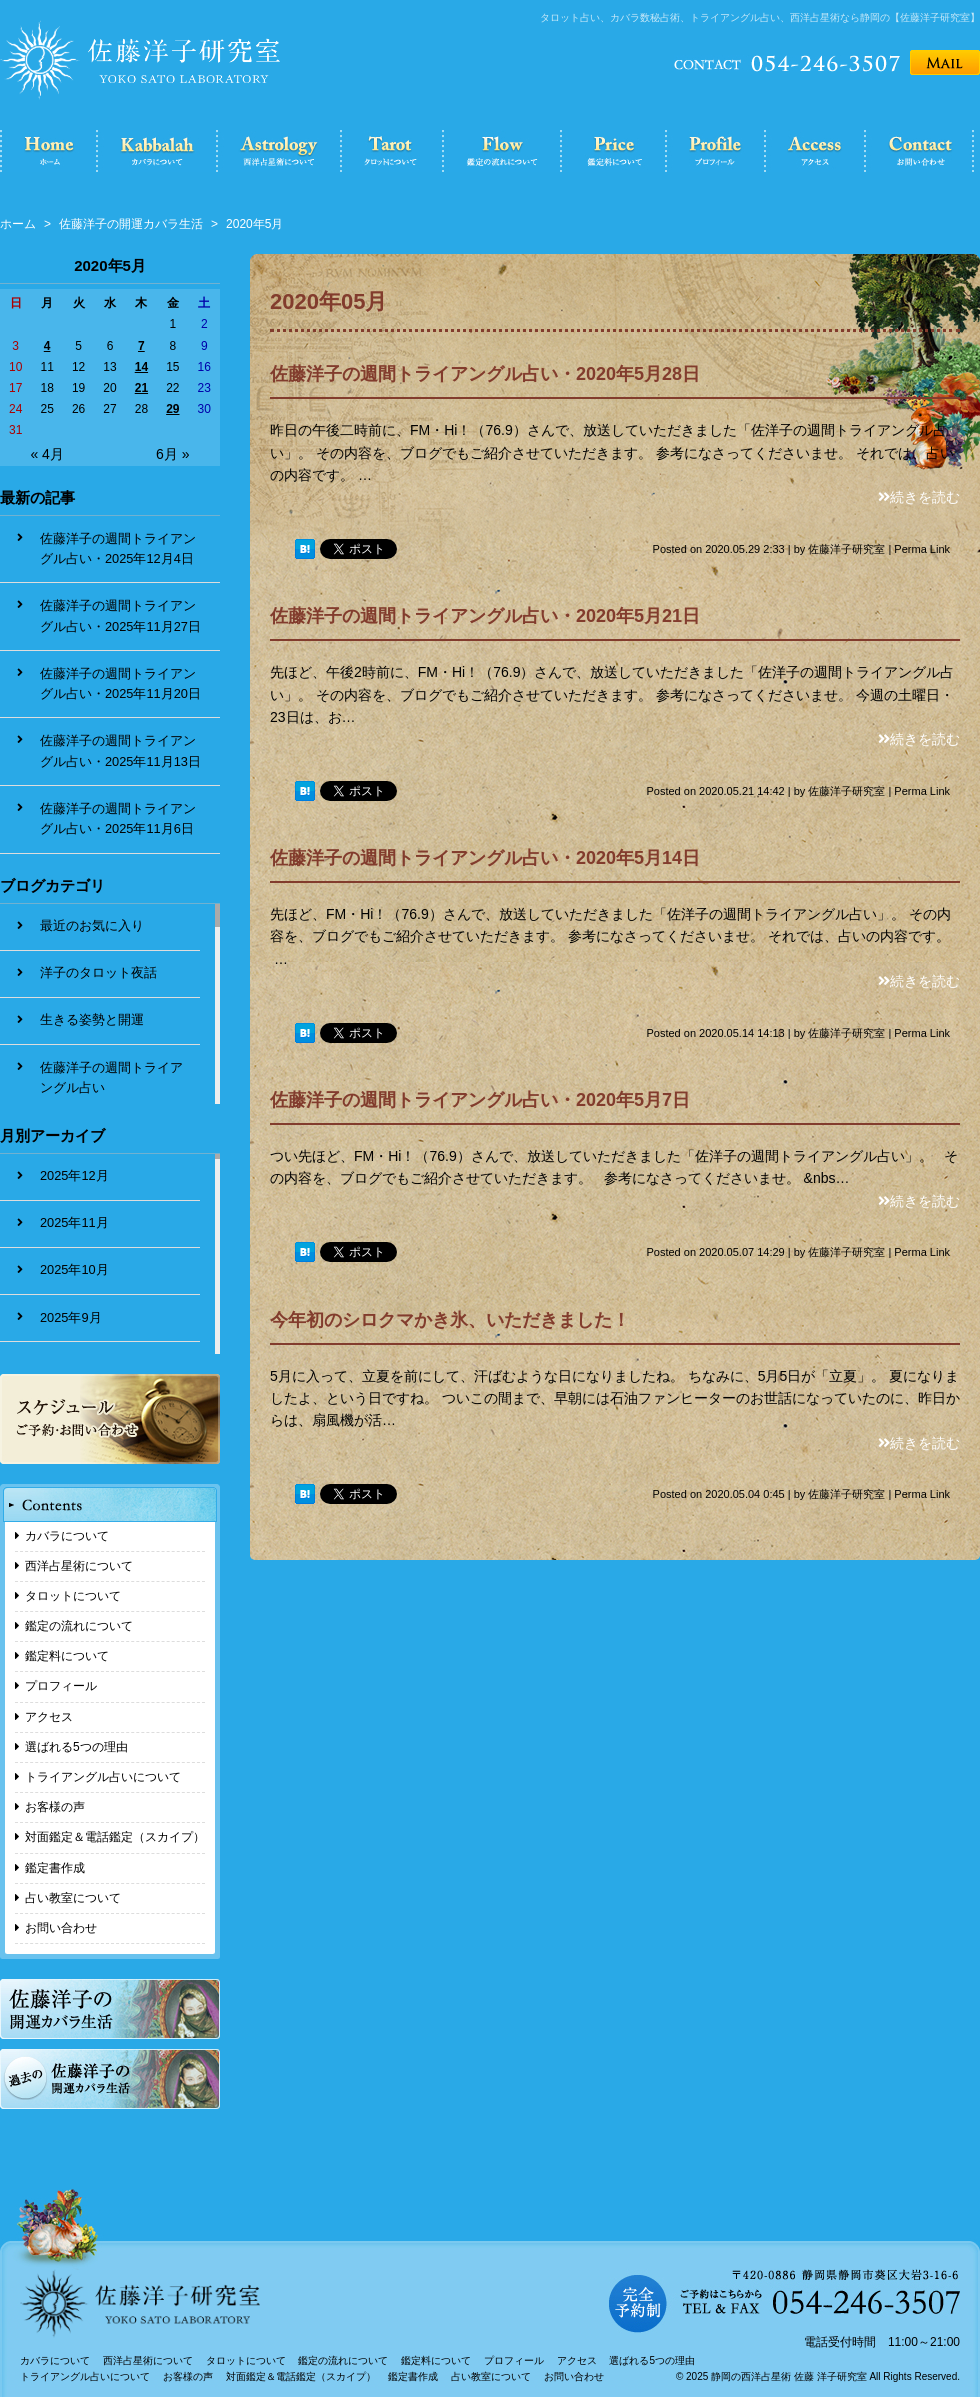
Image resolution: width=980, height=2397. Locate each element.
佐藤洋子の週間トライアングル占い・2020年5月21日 (485, 616)
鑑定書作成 (55, 1868)
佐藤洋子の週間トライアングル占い (111, 1077)
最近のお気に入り (92, 925)
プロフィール (61, 1686)
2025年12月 (74, 1175)
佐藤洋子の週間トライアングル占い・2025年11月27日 (120, 615)
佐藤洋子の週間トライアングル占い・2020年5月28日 (485, 374)
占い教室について (73, 1898)
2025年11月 (74, 1222)
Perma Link (922, 549)
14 (141, 367)
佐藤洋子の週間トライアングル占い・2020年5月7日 (480, 1100)
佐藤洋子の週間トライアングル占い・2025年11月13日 (120, 750)
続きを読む (919, 497)
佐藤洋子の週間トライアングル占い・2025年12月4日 (118, 548)
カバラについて (67, 1536)
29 (172, 409)
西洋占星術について (79, 1566)
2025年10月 (74, 1269)
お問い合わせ (61, 1928)
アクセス (49, 1717)
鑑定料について (67, 1656)
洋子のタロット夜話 (98, 972)
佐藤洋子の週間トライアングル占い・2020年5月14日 (485, 858)
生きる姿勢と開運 (92, 1019)
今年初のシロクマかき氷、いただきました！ (450, 1320)
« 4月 (46, 454)
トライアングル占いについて (103, 1777)
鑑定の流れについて (79, 1626)
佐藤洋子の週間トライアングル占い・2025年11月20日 (120, 683)
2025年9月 (71, 1317)
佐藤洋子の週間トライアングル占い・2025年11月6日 (118, 818)
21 (141, 388)
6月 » (172, 454)
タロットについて (73, 1596)
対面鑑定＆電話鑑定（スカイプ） (115, 1837)
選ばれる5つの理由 (76, 1747)
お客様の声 (55, 1807)
